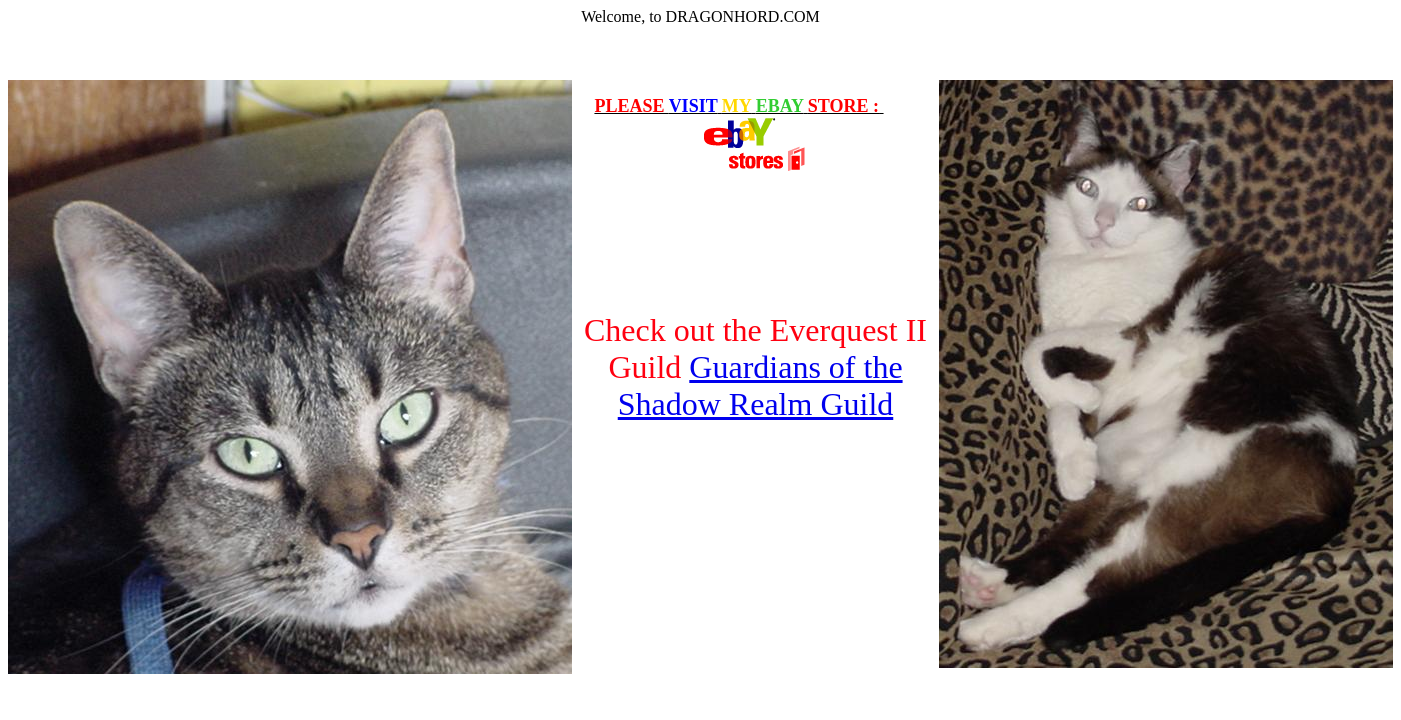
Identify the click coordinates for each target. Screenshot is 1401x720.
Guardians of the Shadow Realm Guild (760, 385)
